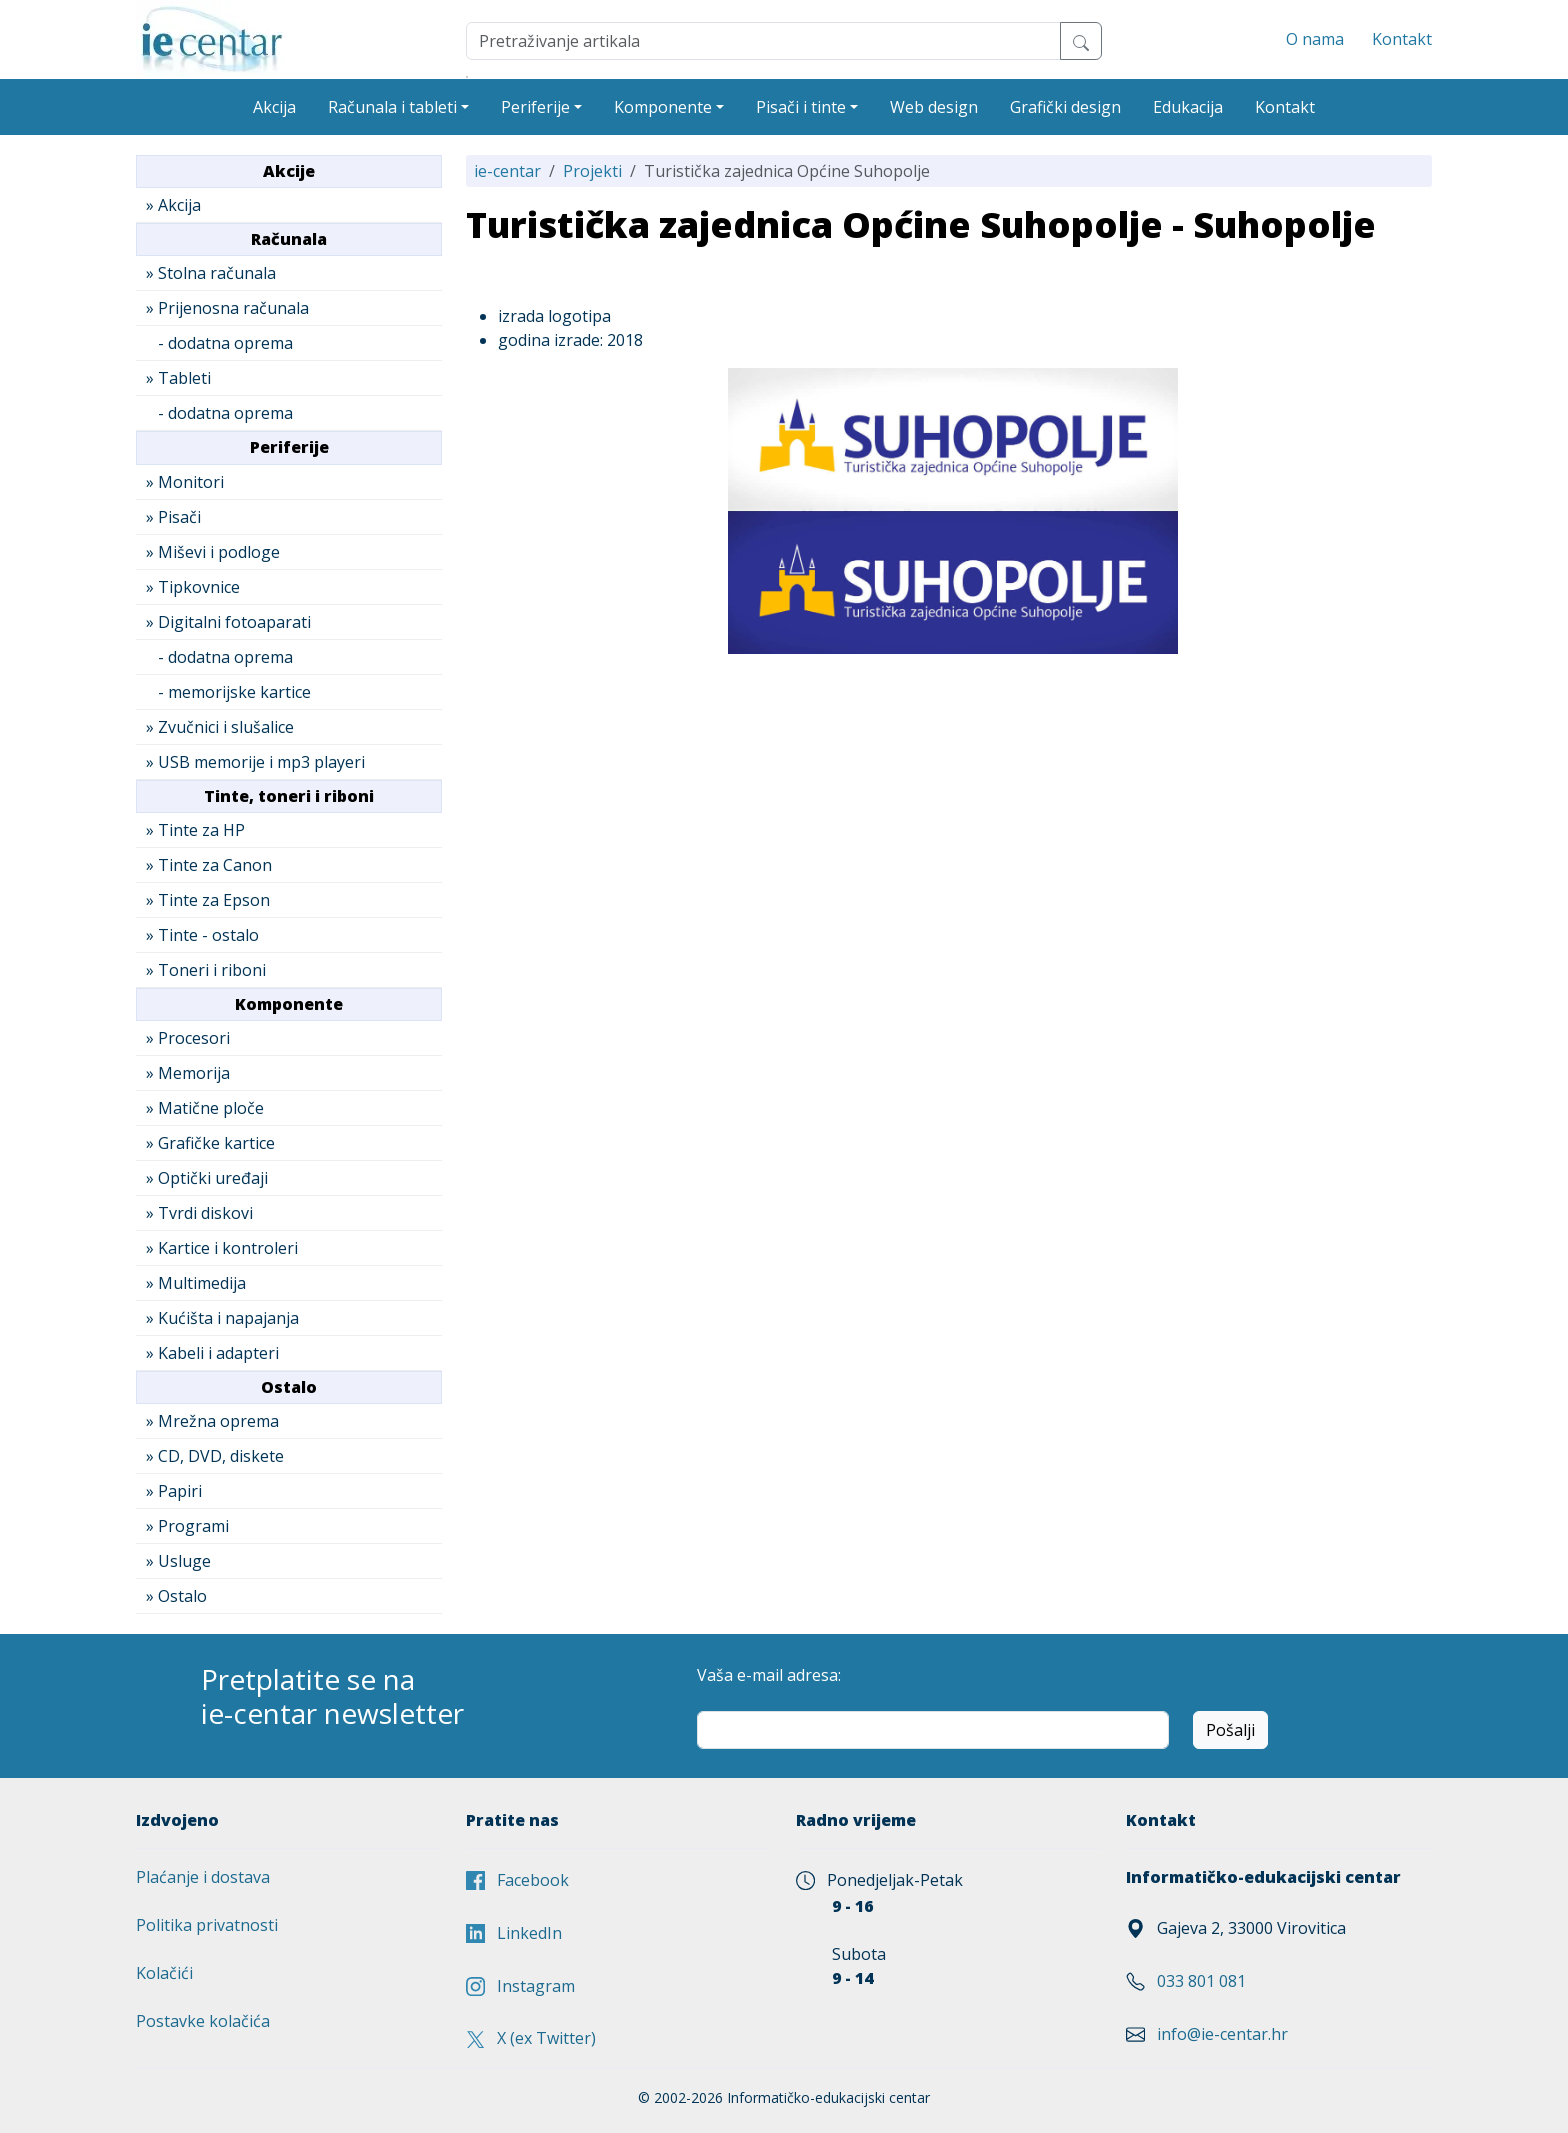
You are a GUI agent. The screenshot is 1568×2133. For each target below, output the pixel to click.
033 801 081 (1201, 1981)
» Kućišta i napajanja (222, 1318)
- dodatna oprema (219, 343)
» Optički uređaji (207, 1178)
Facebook (517, 1880)
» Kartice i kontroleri (222, 1248)
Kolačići (164, 1973)
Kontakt (1402, 39)
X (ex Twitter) (531, 2038)
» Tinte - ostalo (202, 935)
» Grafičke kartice (210, 1143)
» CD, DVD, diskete (215, 1456)
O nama (1315, 39)
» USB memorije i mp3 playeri (255, 762)
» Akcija (173, 205)
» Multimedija (196, 1283)
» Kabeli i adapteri (212, 1353)
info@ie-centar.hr (1222, 2034)
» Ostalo (176, 1596)
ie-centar (507, 171)
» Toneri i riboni (206, 970)
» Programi (187, 1526)
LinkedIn (514, 1933)
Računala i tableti (392, 107)
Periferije (535, 107)
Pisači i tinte (801, 107)
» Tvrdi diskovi (199, 1213)
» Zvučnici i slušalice (220, 727)
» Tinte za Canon (209, 865)
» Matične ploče (205, 1108)
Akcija (274, 107)
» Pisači (173, 517)
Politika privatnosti (207, 1925)
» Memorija (188, 1073)
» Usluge (178, 1561)
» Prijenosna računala (227, 308)
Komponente (663, 107)
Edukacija (1188, 107)
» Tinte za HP (195, 830)
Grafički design (1065, 107)
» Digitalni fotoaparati (228, 622)
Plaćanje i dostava (203, 1877)
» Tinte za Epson (208, 900)
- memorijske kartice (228, 692)
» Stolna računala (211, 273)
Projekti (592, 171)
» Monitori (185, 482)
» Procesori (188, 1038)
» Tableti (178, 378)
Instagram (520, 1986)
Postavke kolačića (203, 2021)
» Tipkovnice (193, 587)
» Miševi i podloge (213, 552)
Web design (934, 107)
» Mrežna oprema (212, 1421)
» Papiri (174, 1491)
